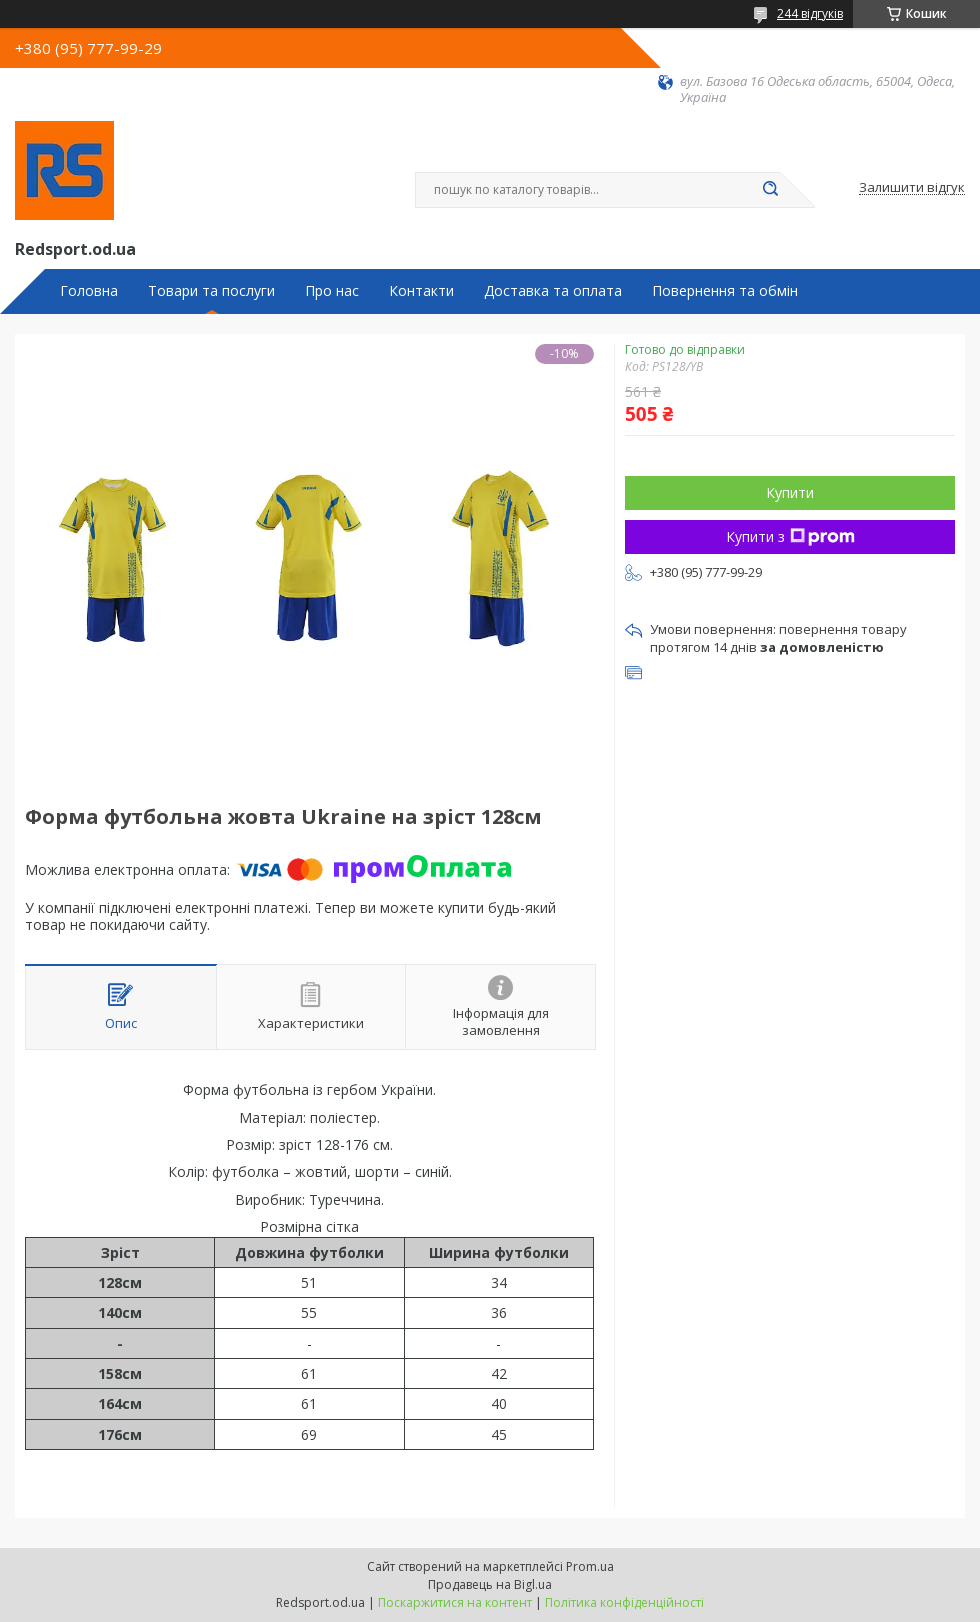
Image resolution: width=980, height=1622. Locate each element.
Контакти (421, 291)
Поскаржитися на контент (455, 1602)
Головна (89, 291)
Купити (790, 492)
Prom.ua (590, 1566)
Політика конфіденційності (624, 1602)
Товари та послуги (211, 291)
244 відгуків (810, 13)
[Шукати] (770, 190)
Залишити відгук (912, 188)
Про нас (332, 291)
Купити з (790, 536)
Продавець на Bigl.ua (490, 1584)
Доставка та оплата (553, 291)
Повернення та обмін (725, 291)
